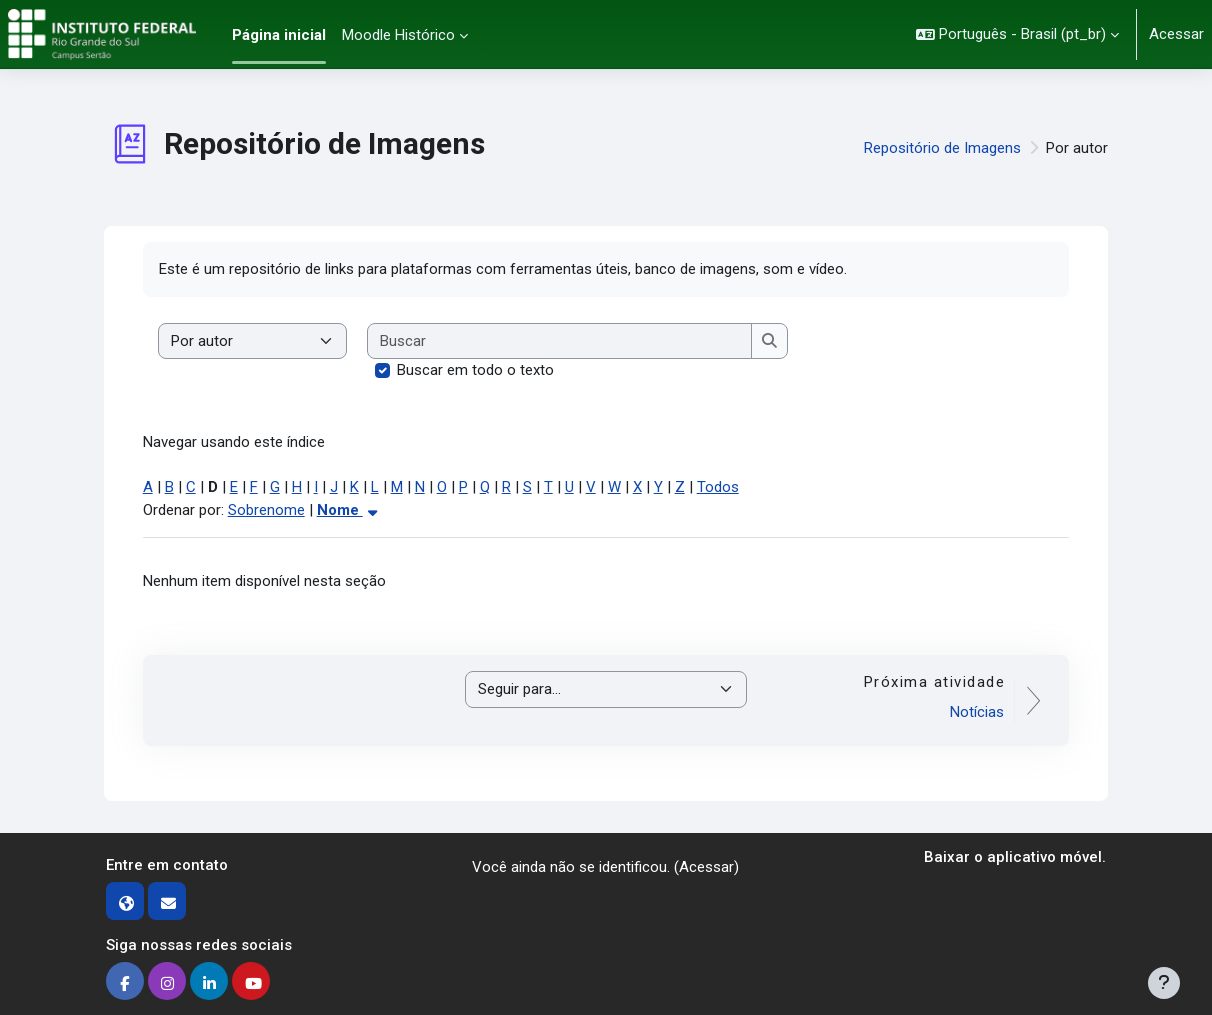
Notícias (977, 712)
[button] (1017, 34)
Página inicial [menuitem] (279, 35)
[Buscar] (560, 341)
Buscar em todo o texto (475, 370)
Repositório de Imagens (942, 148)
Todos (718, 487)
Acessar (1176, 34)
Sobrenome (266, 510)
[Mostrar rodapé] (1164, 983)
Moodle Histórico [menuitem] (398, 35)
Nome (349, 510)
